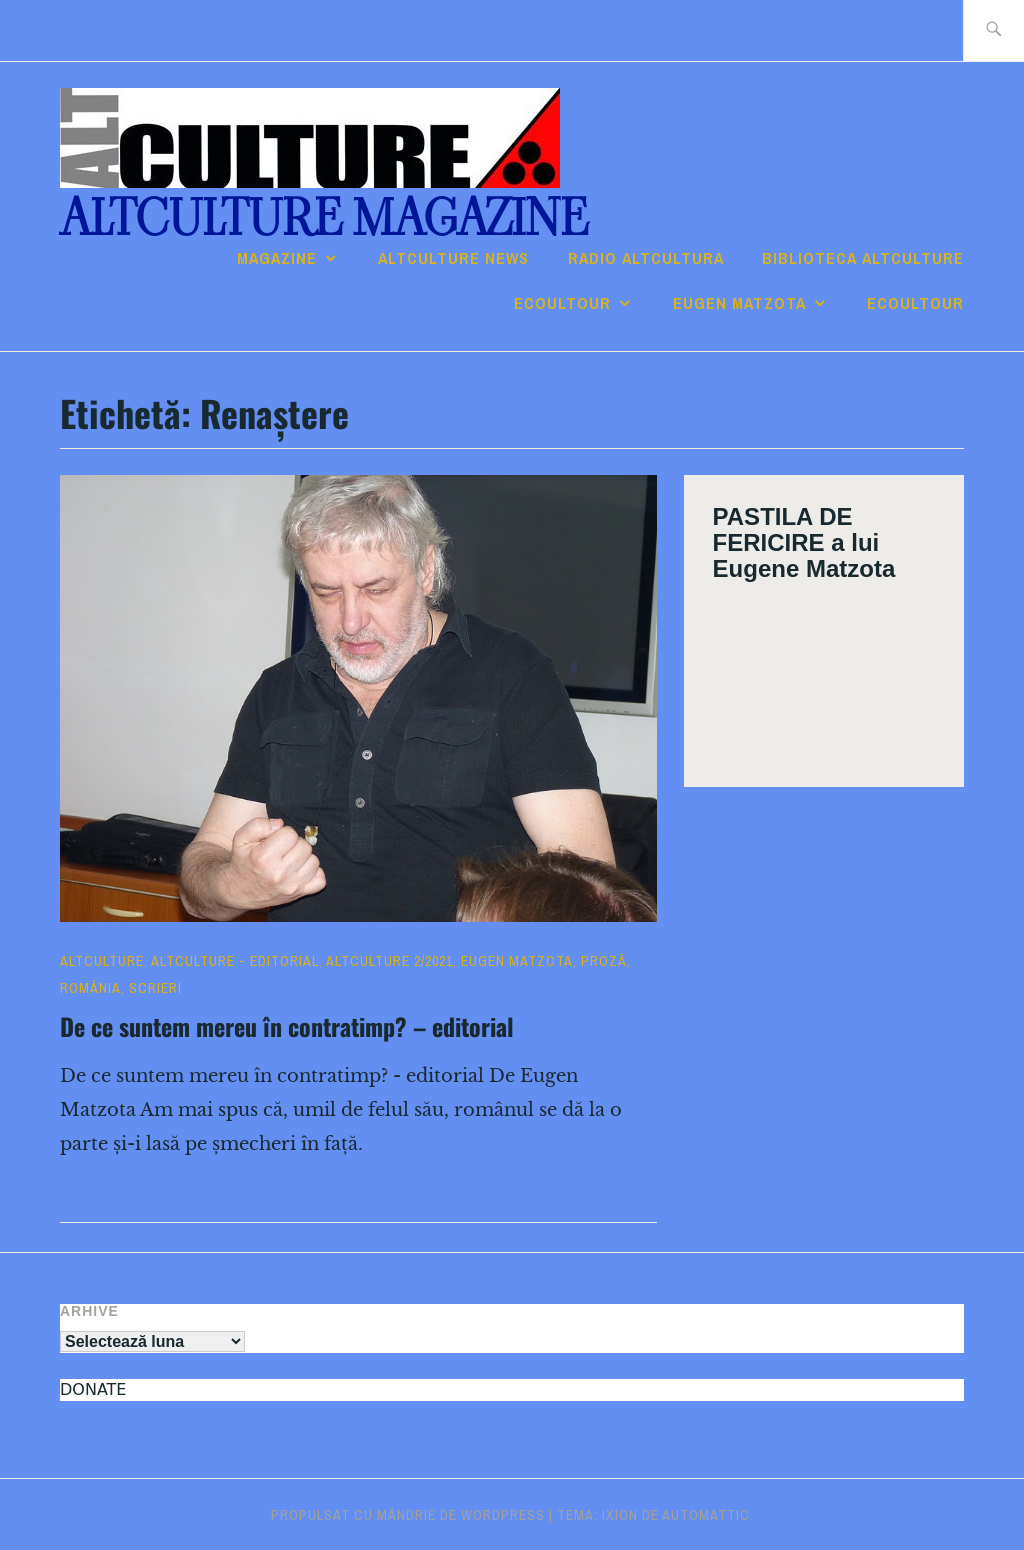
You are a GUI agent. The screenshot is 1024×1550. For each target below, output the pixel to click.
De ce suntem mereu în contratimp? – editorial (287, 1026)
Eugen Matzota (739, 303)
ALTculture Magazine (324, 218)
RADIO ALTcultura (646, 258)
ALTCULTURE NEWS (453, 258)
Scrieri (155, 988)
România (90, 988)
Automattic (706, 1515)
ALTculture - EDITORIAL (235, 961)
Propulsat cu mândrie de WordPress (408, 1515)
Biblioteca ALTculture (863, 258)
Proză (604, 961)
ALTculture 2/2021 (389, 961)
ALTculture (102, 961)
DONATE (93, 1389)
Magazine (277, 258)
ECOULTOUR (562, 303)
